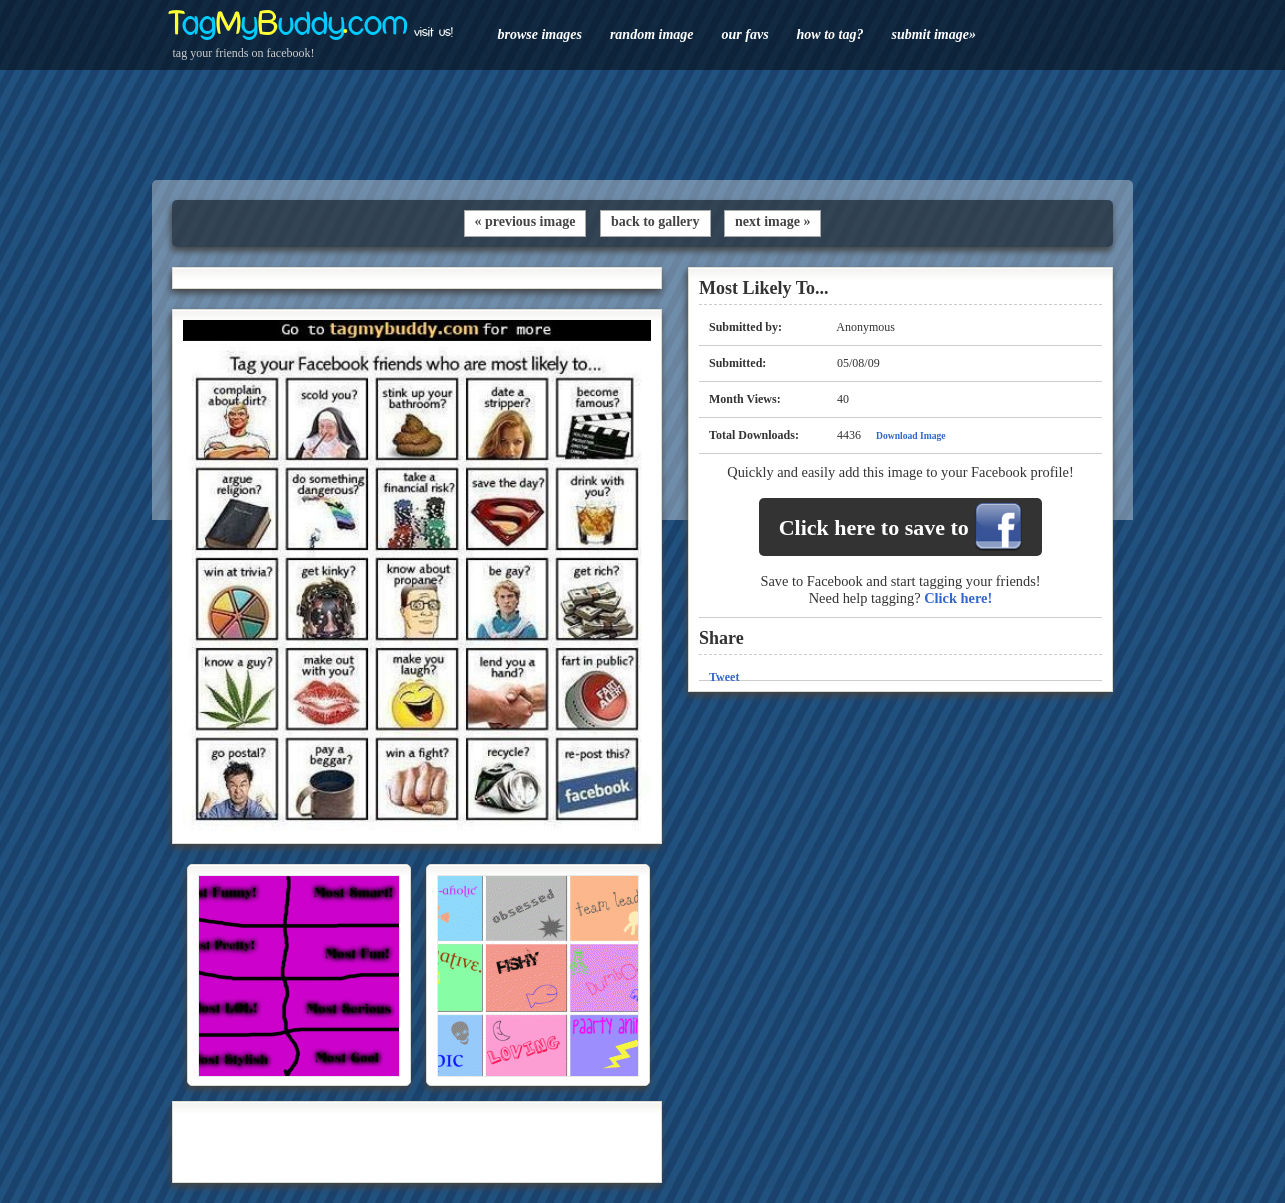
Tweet (724, 677)
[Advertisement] (643, 125)
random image (652, 34)
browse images (540, 34)
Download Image (911, 435)
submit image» (933, 34)
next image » (772, 221)
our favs (745, 34)
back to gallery (655, 221)
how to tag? (830, 34)
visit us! (433, 32)
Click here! (958, 598)
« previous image (525, 221)
